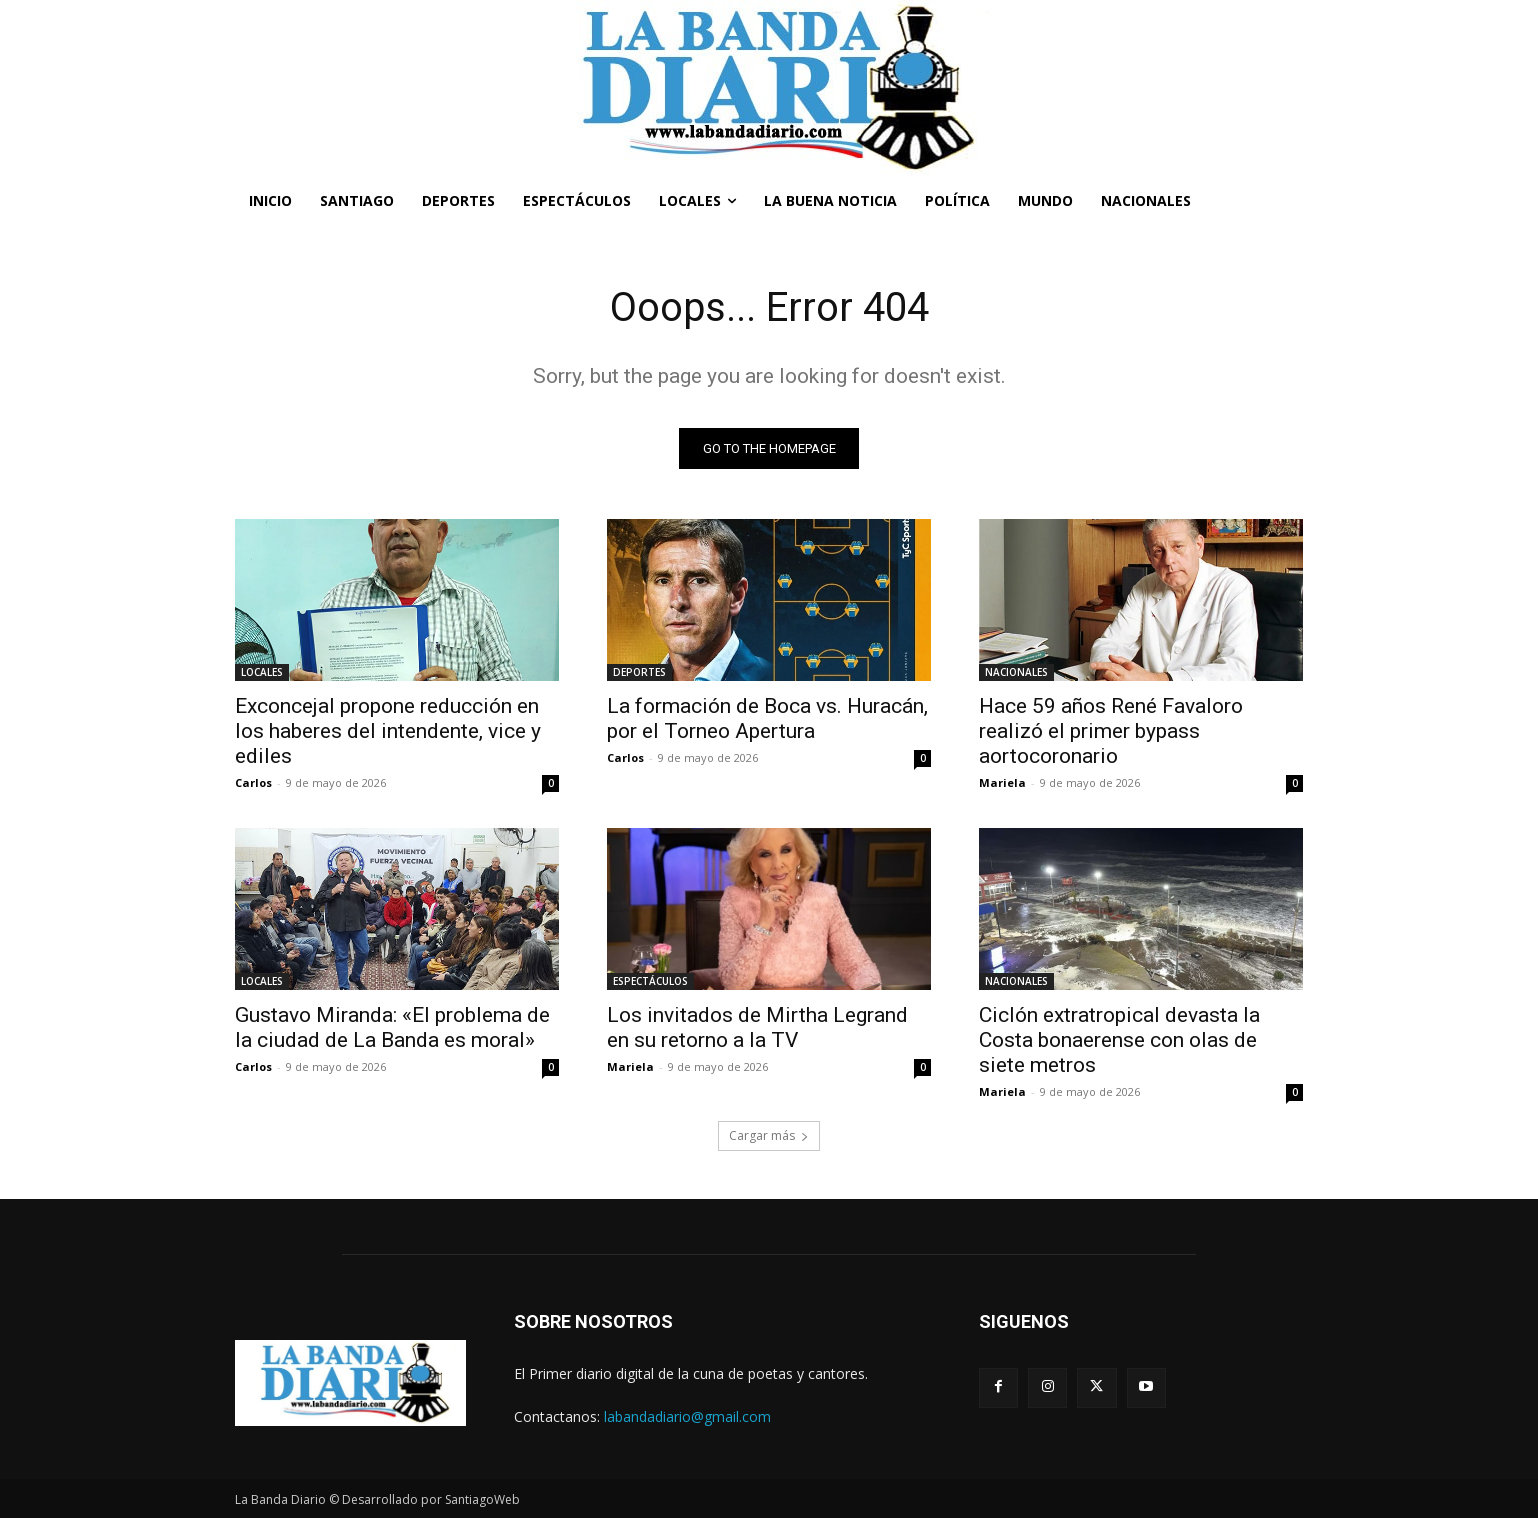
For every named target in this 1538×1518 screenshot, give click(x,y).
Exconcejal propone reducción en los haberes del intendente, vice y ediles (388, 731)
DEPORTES (639, 672)
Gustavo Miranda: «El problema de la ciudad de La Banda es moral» (392, 1027)
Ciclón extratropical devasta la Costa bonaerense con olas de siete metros (1119, 1040)
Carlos (253, 782)
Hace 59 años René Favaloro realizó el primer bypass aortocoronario (1111, 731)
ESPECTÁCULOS (650, 981)
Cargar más (769, 1135)
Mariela (1002, 782)
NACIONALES (1016, 672)
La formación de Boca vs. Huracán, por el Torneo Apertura (767, 718)
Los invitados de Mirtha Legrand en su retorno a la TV (757, 1027)
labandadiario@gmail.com (687, 1416)
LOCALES (262, 672)
